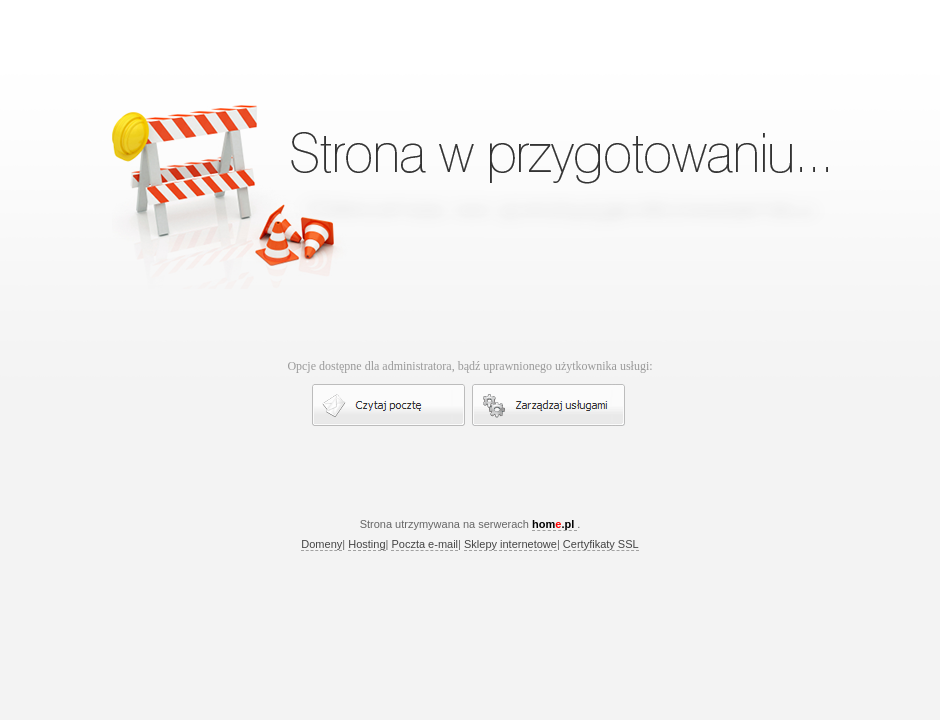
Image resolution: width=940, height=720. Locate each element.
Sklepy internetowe (510, 544)
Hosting (366, 544)
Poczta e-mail (424, 544)
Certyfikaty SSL (601, 544)
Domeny (321, 544)
